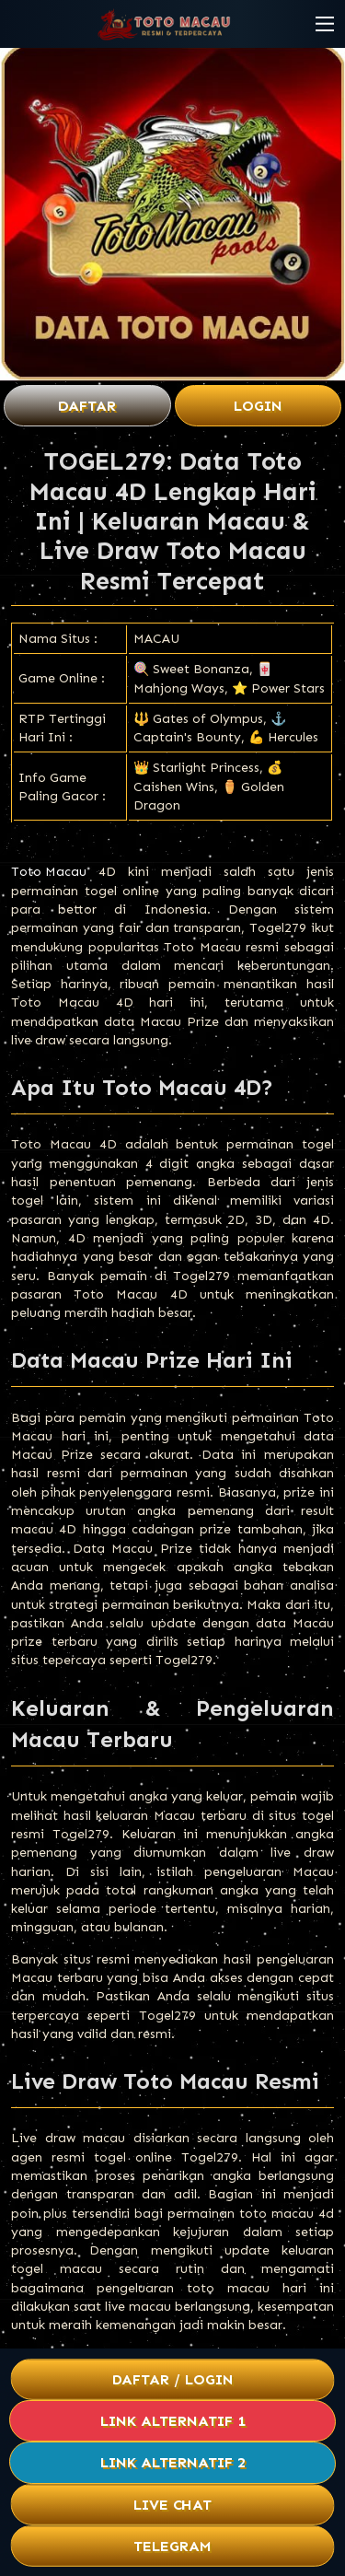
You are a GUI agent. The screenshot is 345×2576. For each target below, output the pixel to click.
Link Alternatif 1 (173, 2421)
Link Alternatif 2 (173, 2462)
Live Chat (172, 2504)
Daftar (87, 405)
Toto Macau (48, 872)
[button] (325, 24)
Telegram (173, 2546)
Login (258, 405)
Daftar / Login (172, 2379)
